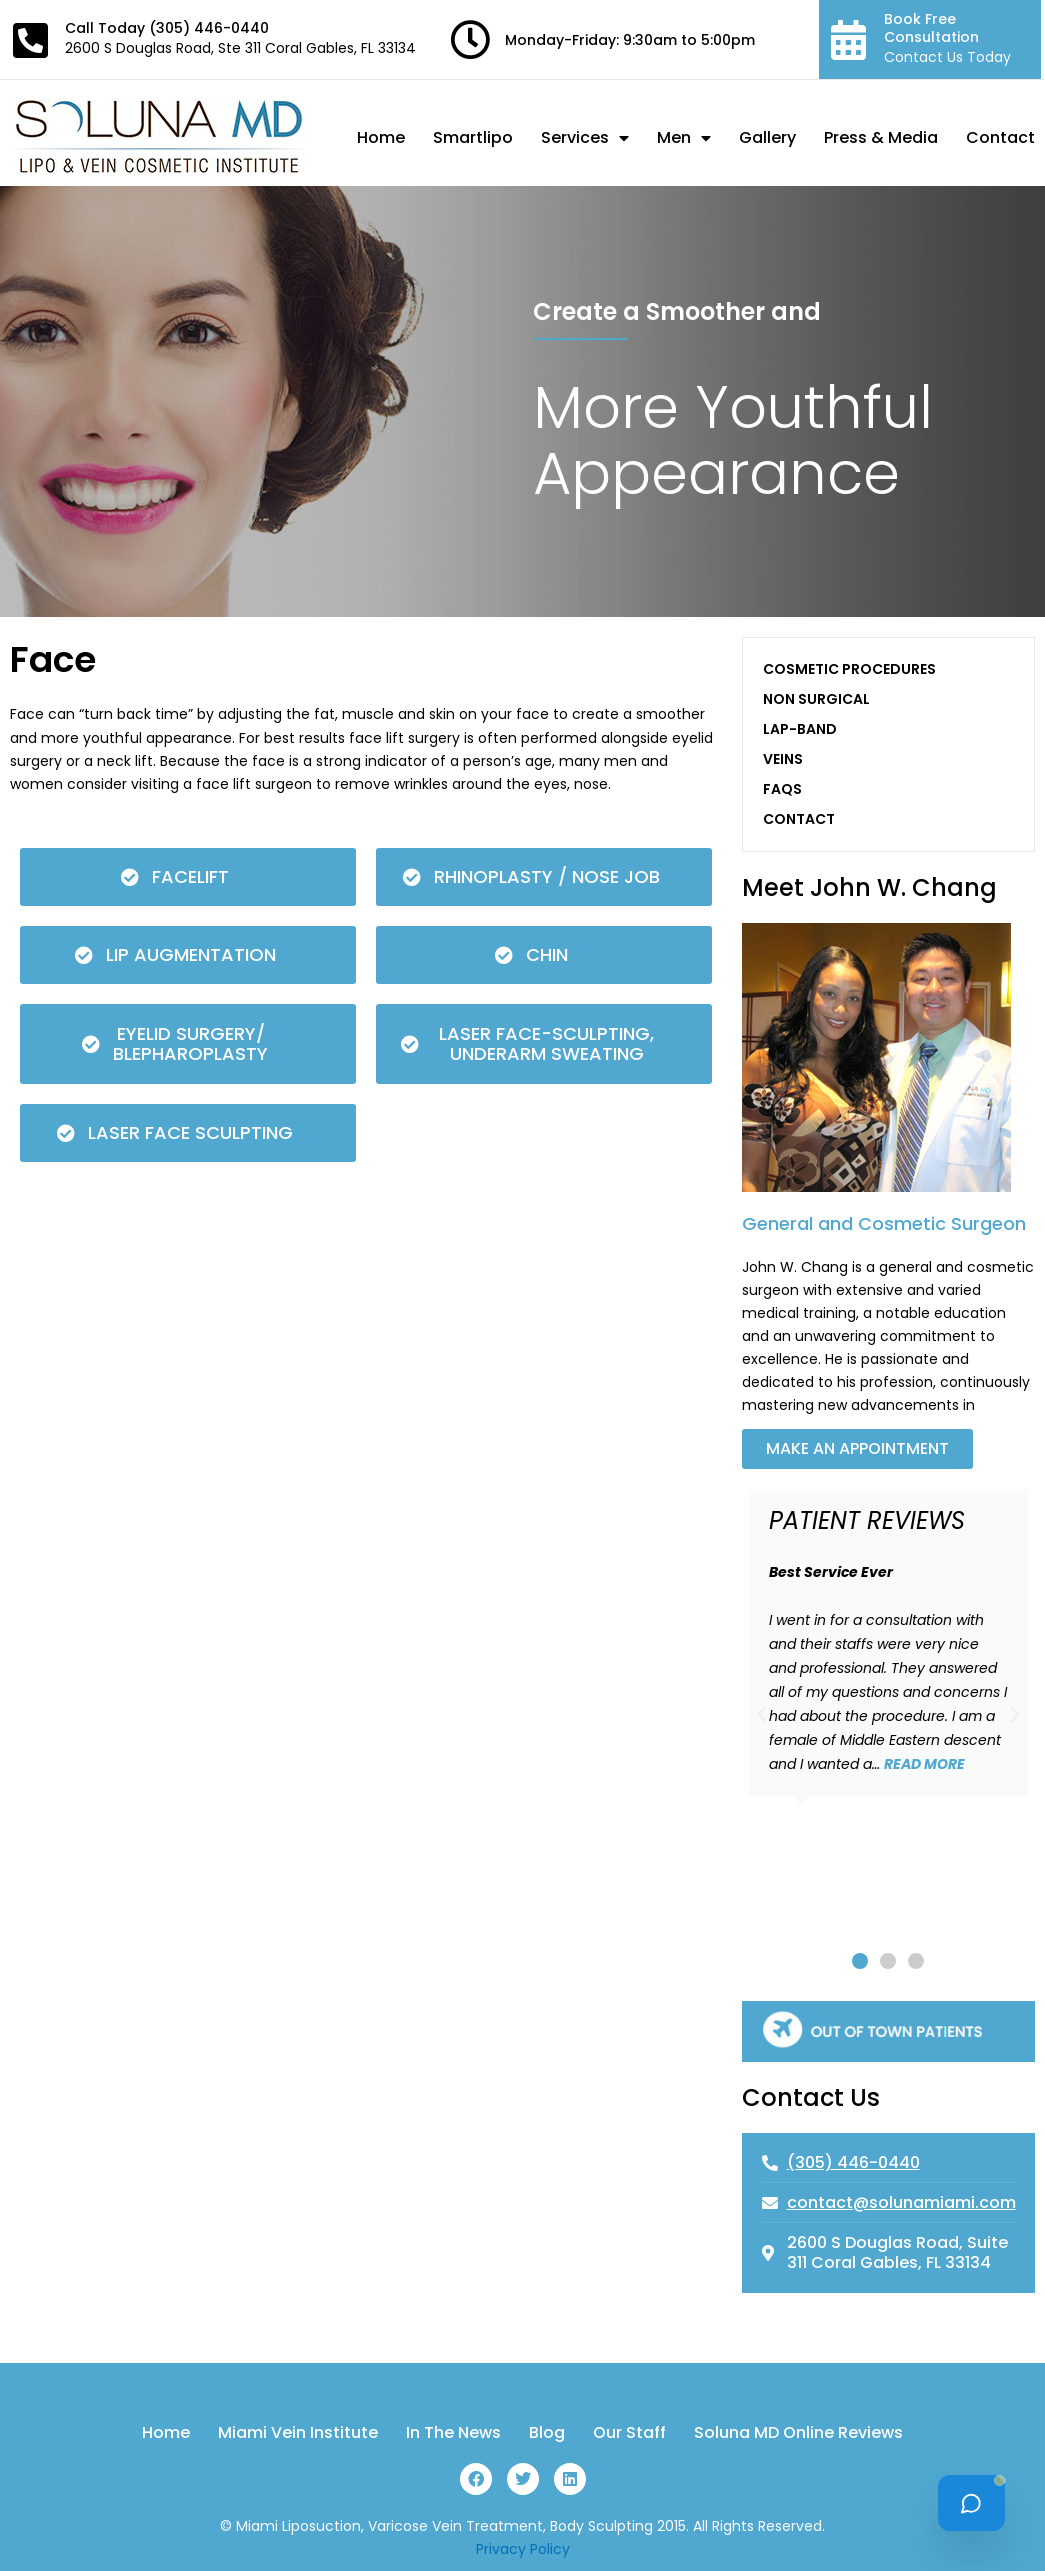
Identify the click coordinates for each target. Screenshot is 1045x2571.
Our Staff (629, 2433)
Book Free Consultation (931, 28)
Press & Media (881, 138)
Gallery (767, 138)
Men (684, 138)
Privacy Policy (523, 2549)
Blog (547, 2433)
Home (381, 138)
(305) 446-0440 (209, 28)
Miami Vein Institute (298, 2433)
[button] (762, 1715)
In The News (453, 2433)
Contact (1000, 138)
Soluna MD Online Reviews (798, 2433)
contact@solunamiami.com (901, 2203)
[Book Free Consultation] (849, 40)
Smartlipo (473, 138)
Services (585, 138)
